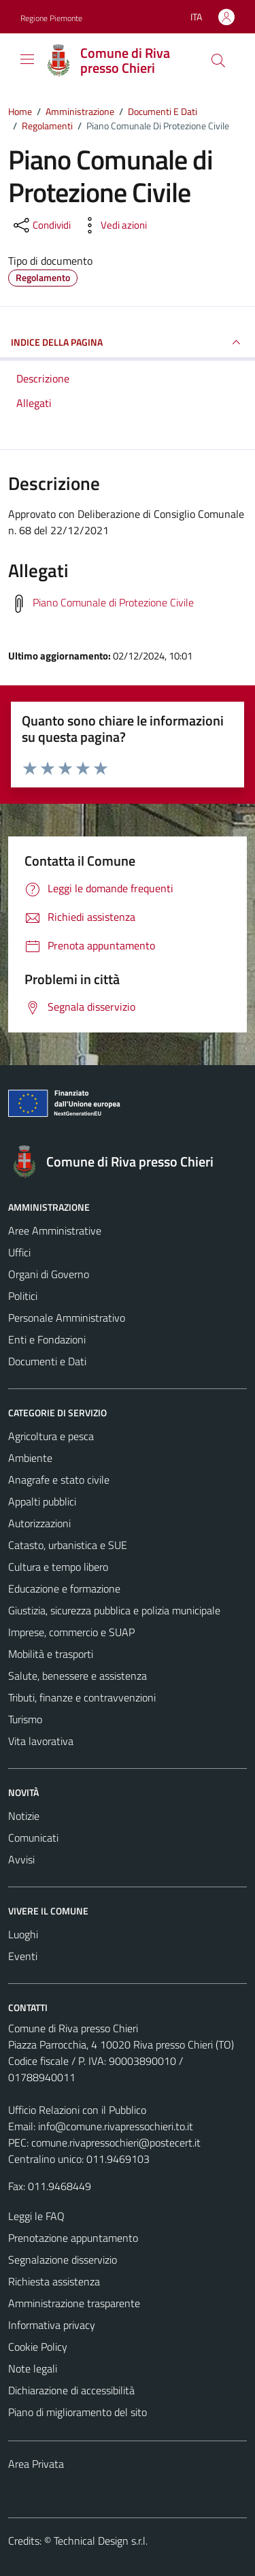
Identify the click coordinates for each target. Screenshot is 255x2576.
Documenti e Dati (47, 1361)
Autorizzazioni (39, 1523)
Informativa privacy (51, 2325)
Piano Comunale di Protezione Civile (113, 602)
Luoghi (23, 1934)
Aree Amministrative (54, 1230)
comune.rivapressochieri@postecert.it (116, 2142)
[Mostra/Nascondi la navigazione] (27, 59)
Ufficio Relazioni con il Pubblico (77, 2110)
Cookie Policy (37, 2346)
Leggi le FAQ (36, 2216)
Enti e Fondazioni (47, 1339)
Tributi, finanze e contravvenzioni (82, 1697)
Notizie (23, 1816)
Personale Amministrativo (66, 1317)
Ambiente (30, 1458)
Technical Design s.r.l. (101, 2540)
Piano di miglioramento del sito (77, 2412)
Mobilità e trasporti (50, 1654)
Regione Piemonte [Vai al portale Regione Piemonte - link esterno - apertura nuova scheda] (51, 18)
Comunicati (33, 1837)
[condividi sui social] (40, 225)
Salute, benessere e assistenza (77, 1675)
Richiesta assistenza (54, 2281)
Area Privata (36, 2464)
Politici (22, 1296)
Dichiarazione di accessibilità (71, 2390)
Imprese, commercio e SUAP (71, 1632)
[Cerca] (218, 60)
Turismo (25, 1719)
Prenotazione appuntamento (73, 2238)
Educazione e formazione (64, 1588)
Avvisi (21, 1859)
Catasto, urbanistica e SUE (67, 1545)
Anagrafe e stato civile (58, 1479)
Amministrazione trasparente (74, 2303)
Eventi (22, 1956)
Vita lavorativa (40, 1741)
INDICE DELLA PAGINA (127, 342)
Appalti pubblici (42, 1501)
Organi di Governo (48, 1274)
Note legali (32, 2368)
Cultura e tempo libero (58, 1567)
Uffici (19, 1252)
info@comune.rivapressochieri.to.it (115, 2126)
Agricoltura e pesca (51, 1436)
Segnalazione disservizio (62, 2259)
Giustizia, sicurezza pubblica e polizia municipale (114, 1610)
